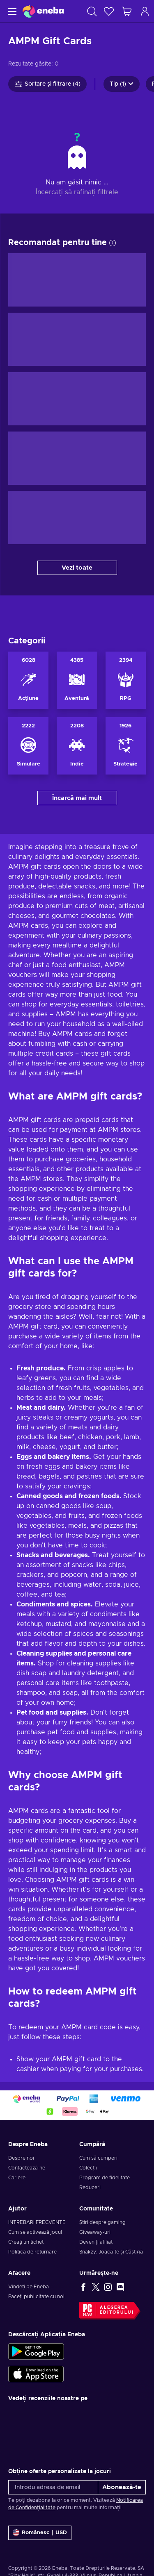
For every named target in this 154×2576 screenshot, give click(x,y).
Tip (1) (121, 84)
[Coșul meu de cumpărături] (127, 11)
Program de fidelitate (104, 2177)
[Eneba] (43, 11)
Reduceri (90, 2187)
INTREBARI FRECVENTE (37, 2222)
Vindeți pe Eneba (28, 2286)
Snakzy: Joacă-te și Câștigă (111, 2251)
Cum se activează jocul (35, 2232)
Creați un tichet (26, 2242)
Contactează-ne (26, 2167)
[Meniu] (11, 11)
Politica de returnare (32, 2251)
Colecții (88, 2167)
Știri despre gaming (102, 2222)
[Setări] (39, 2533)
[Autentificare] (145, 11)
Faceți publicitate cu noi (36, 2296)
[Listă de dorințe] (109, 11)
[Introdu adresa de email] (53, 2487)
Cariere (16, 2177)
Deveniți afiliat (96, 2242)
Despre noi (21, 2158)
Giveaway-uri (94, 2232)
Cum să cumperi (98, 2158)
